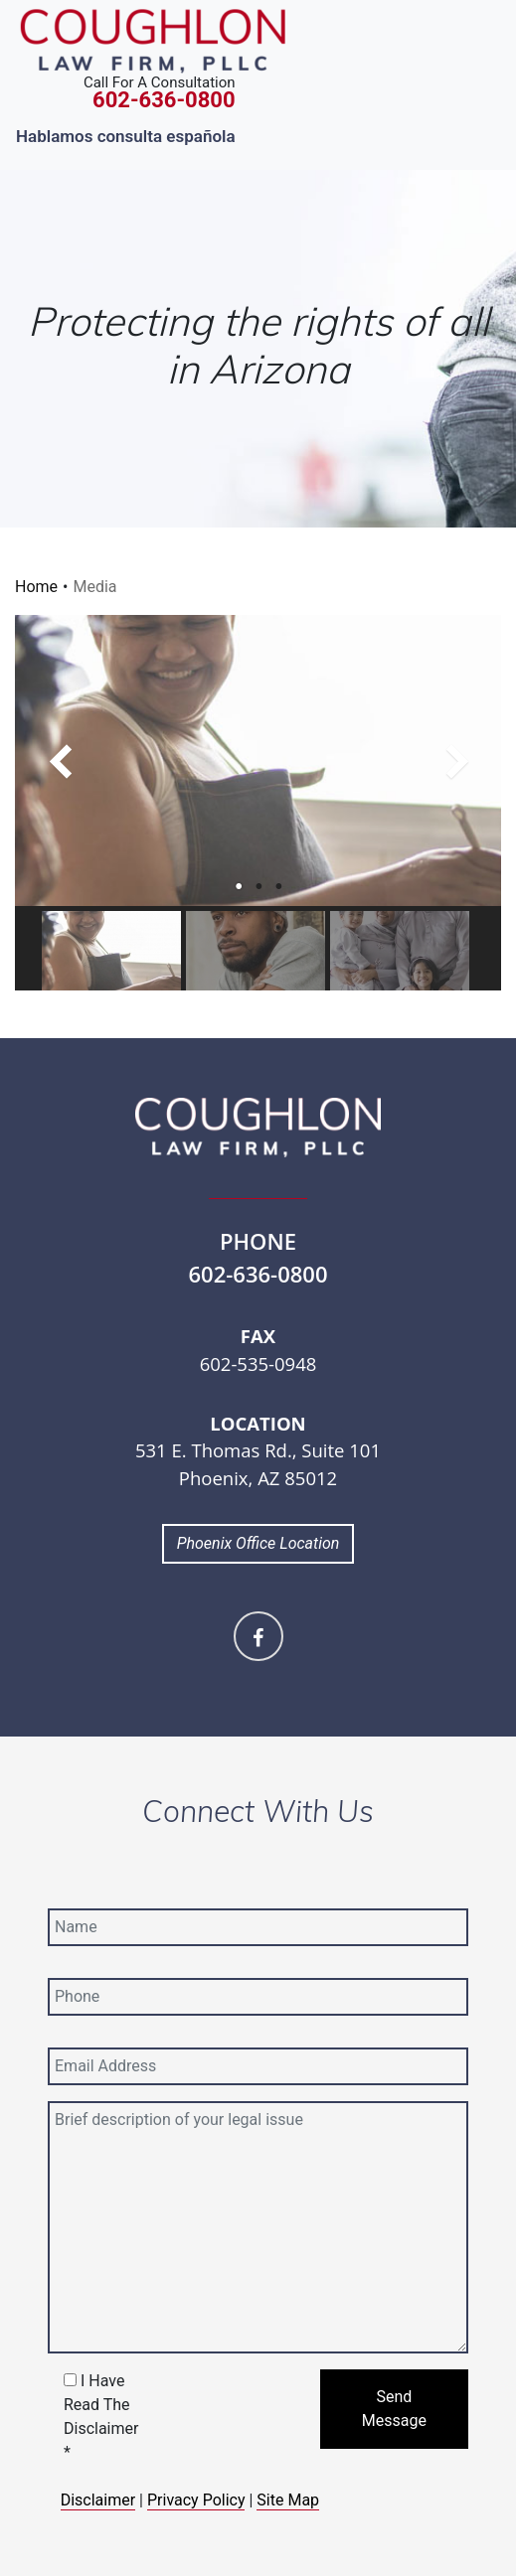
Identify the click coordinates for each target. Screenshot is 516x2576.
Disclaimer (98, 2500)
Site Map (288, 2500)
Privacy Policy (196, 2500)
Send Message (394, 2408)
